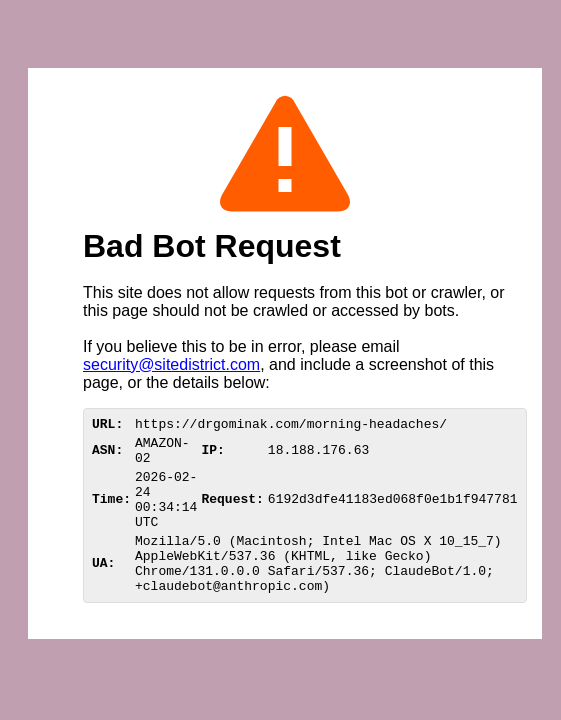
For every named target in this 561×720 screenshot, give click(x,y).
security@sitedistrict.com (171, 364)
